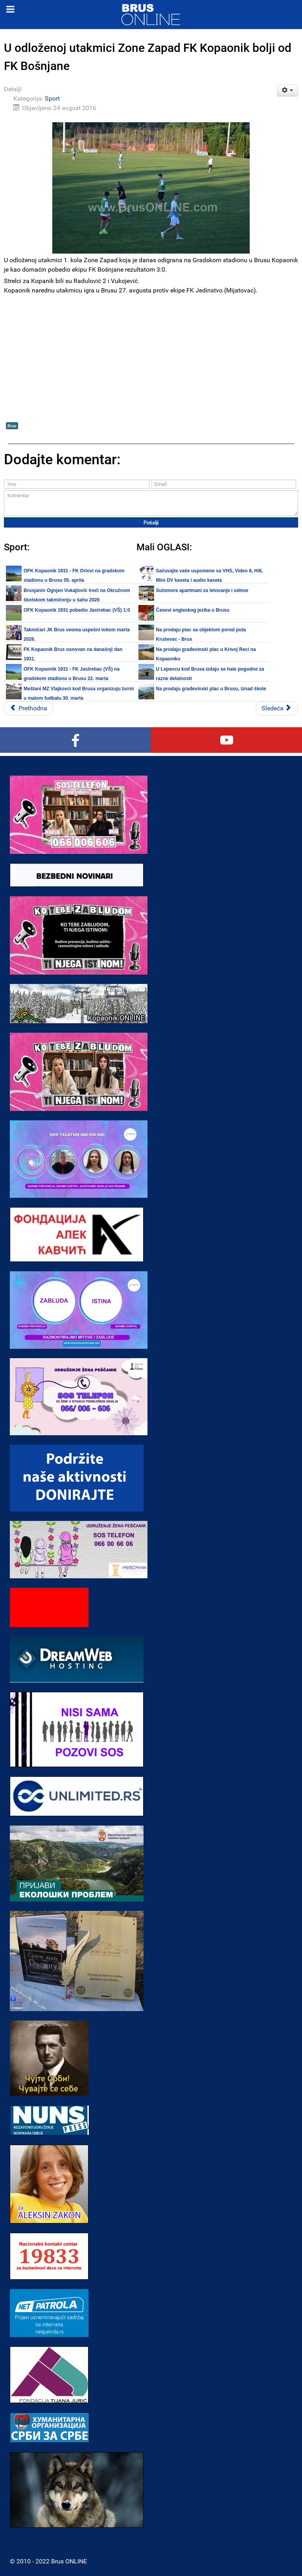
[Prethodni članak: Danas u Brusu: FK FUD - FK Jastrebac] (28, 708)
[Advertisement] (151, 364)
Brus (12, 425)
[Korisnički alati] (287, 90)
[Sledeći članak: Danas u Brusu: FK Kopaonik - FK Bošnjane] (277, 708)
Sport (52, 98)
